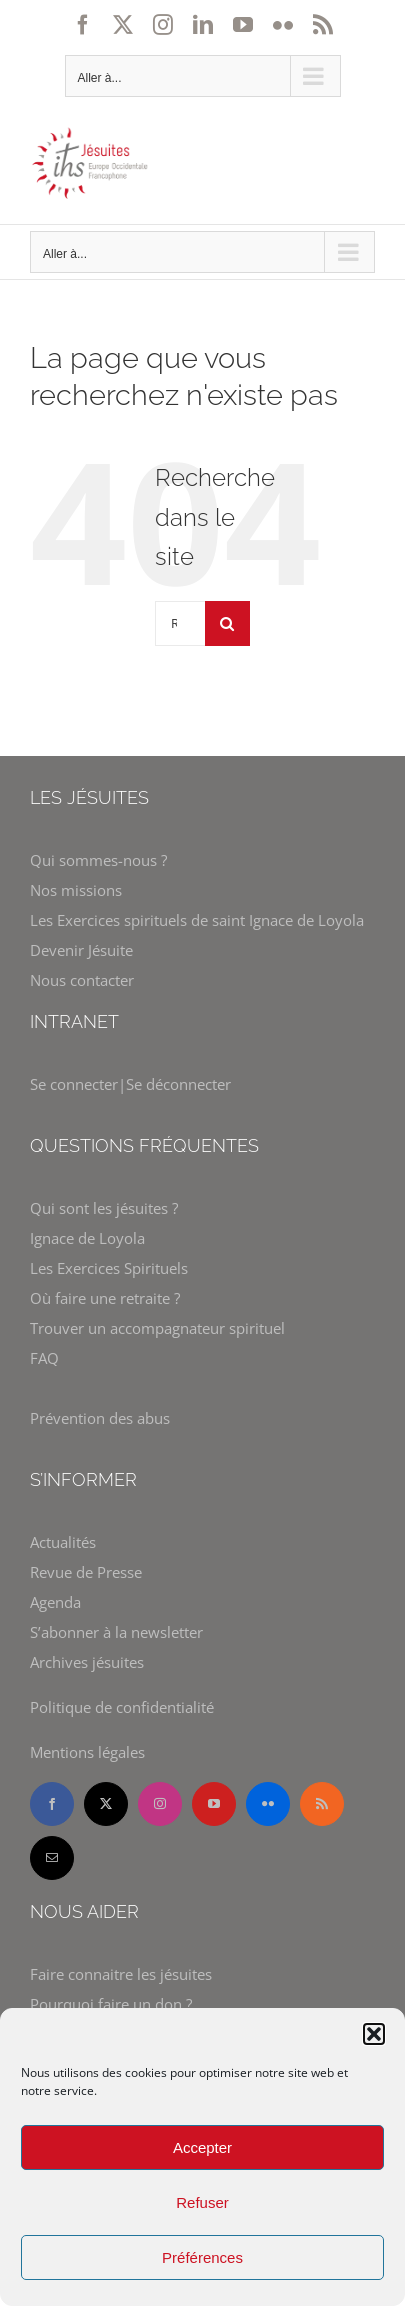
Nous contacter (82, 980)
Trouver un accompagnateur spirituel (157, 1328)
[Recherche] (227, 623)
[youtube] (214, 1804)
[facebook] (52, 1804)
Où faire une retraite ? (105, 1298)
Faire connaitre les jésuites (121, 1974)
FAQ (44, 1358)
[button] (374, 2034)
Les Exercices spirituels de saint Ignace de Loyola (197, 920)
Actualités (63, 1542)
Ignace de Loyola (87, 1238)
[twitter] (106, 1804)
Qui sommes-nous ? (98, 860)
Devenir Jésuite (81, 950)
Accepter (202, 2147)
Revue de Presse (86, 1572)
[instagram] (160, 1804)
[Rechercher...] (180, 623)
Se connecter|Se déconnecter (130, 1084)
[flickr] (268, 1804)
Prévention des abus (100, 1418)
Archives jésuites (87, 1662)
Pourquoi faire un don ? (111, 2004)
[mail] (52, 1858)
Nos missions (76, 890)
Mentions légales (87, 1752)
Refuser (202, 2202)
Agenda (55, 1602)
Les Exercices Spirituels (109, 1268)
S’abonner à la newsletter (116, 1632)
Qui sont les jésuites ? (104, 1208)
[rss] (322, 1804)
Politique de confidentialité (122, 1707)
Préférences (202, 2257)
